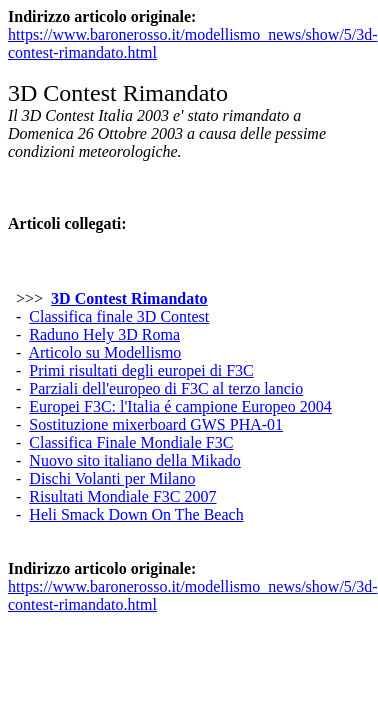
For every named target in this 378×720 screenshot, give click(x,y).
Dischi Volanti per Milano (112, 478)
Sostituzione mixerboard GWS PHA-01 (156, 424)
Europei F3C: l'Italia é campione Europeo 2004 (180, 406)
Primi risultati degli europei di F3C (141, 370)
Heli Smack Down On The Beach (136, 514)
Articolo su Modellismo (104, 352)
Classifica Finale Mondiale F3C (131, 442)
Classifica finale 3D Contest (119, 316)
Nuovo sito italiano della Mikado (135, 460)
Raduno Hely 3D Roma (104, 334)
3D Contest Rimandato (129, 298)
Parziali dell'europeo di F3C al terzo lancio (166, 388)
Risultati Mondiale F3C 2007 (122, 496)
